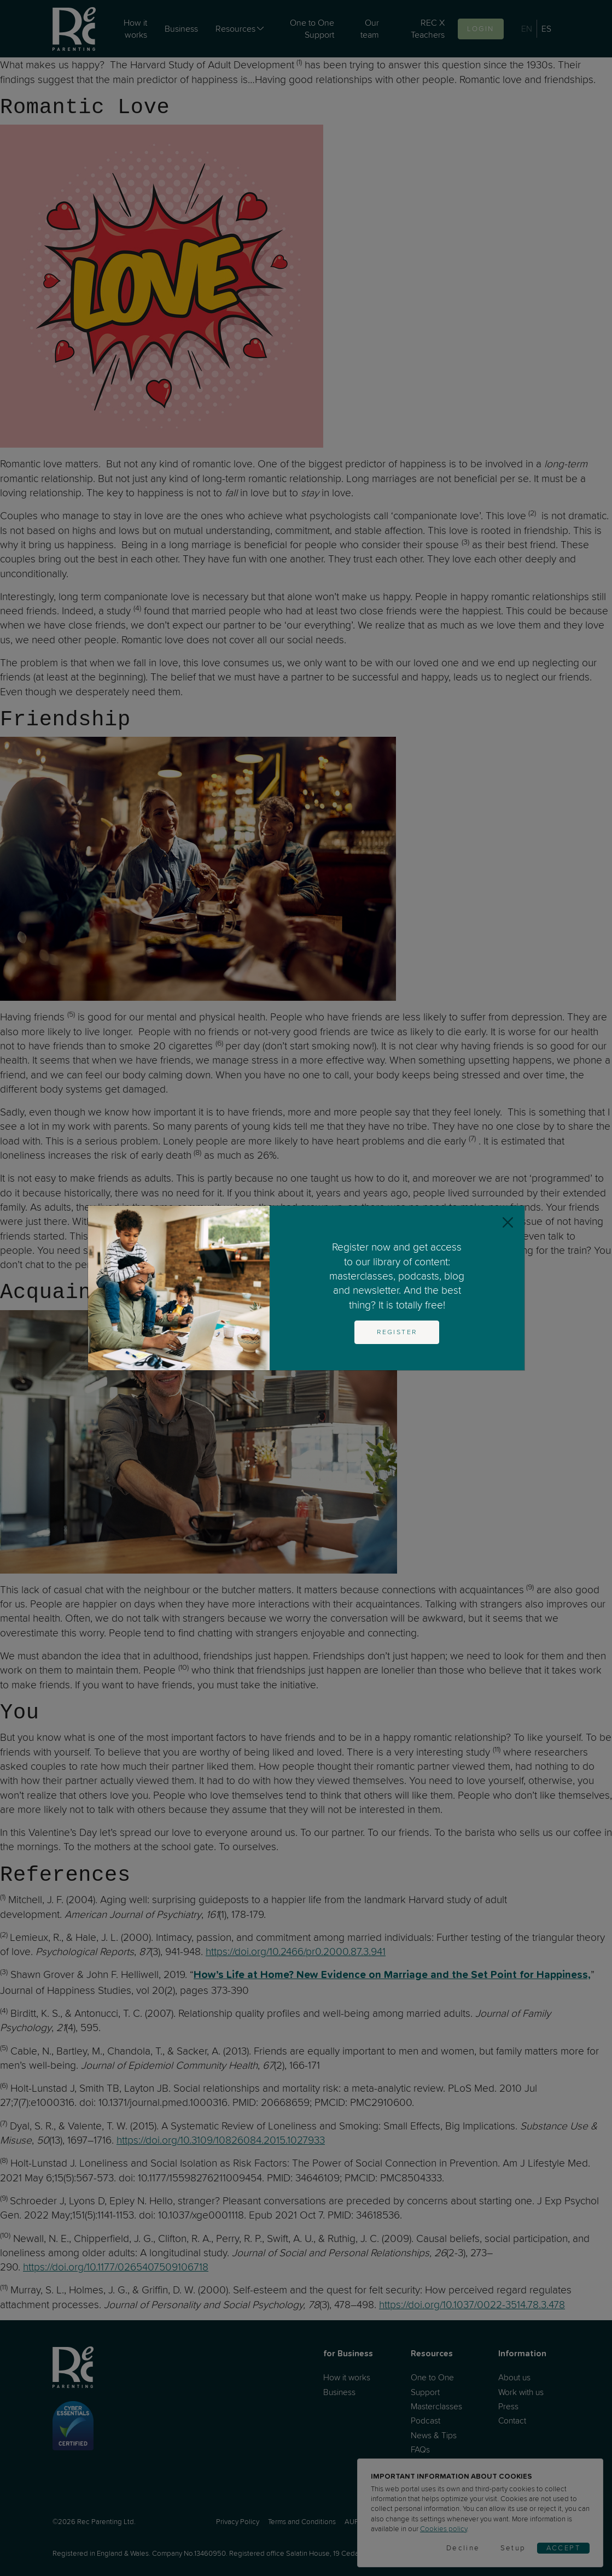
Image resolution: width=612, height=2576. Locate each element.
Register (397, 1332)
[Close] (508, 1222)
